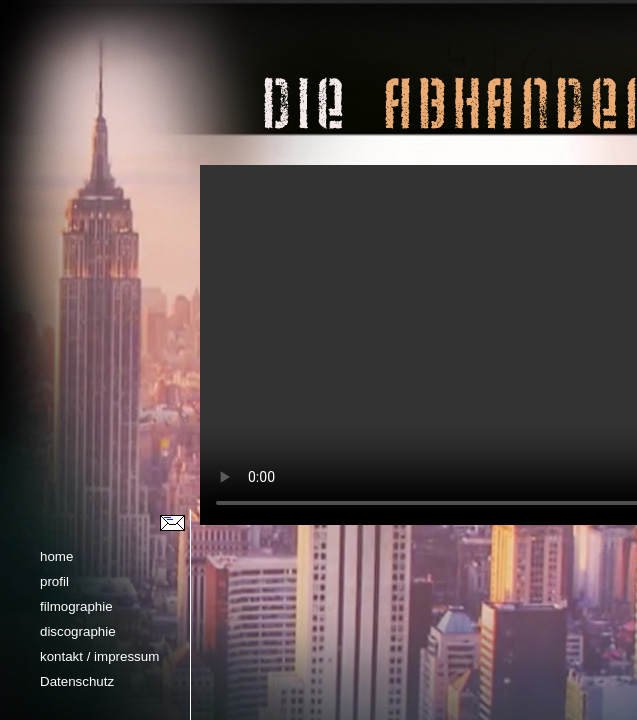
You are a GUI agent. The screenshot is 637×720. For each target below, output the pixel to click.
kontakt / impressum (99, 656)
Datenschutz (77, 681)
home (56, 556)
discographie (78, 631)
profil (54, 581)
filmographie (76, 606)
